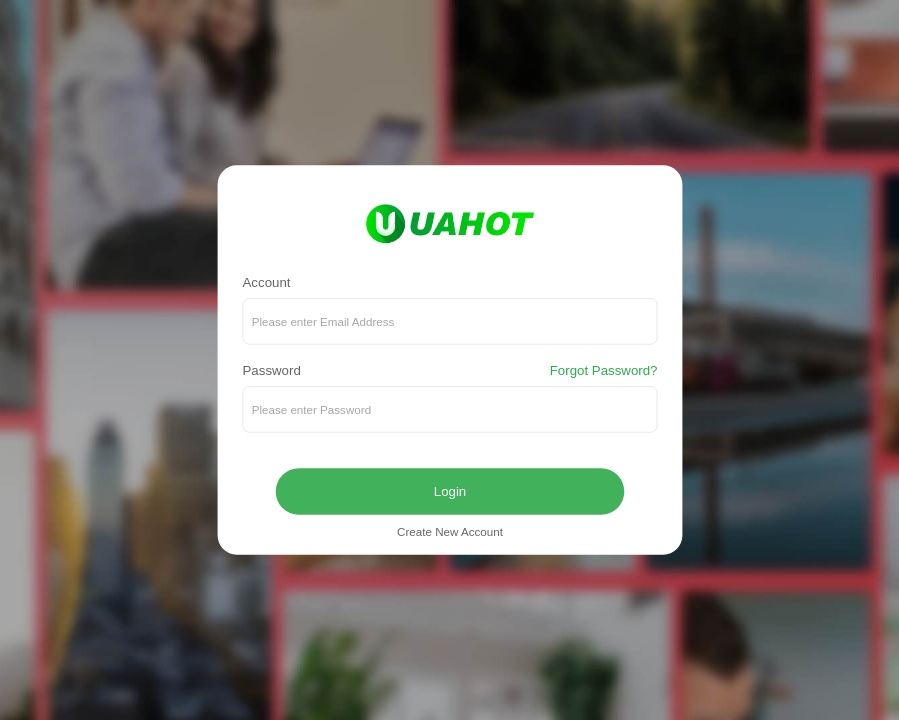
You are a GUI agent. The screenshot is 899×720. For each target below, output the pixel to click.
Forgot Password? (603, 371)
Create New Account (450, 532)
